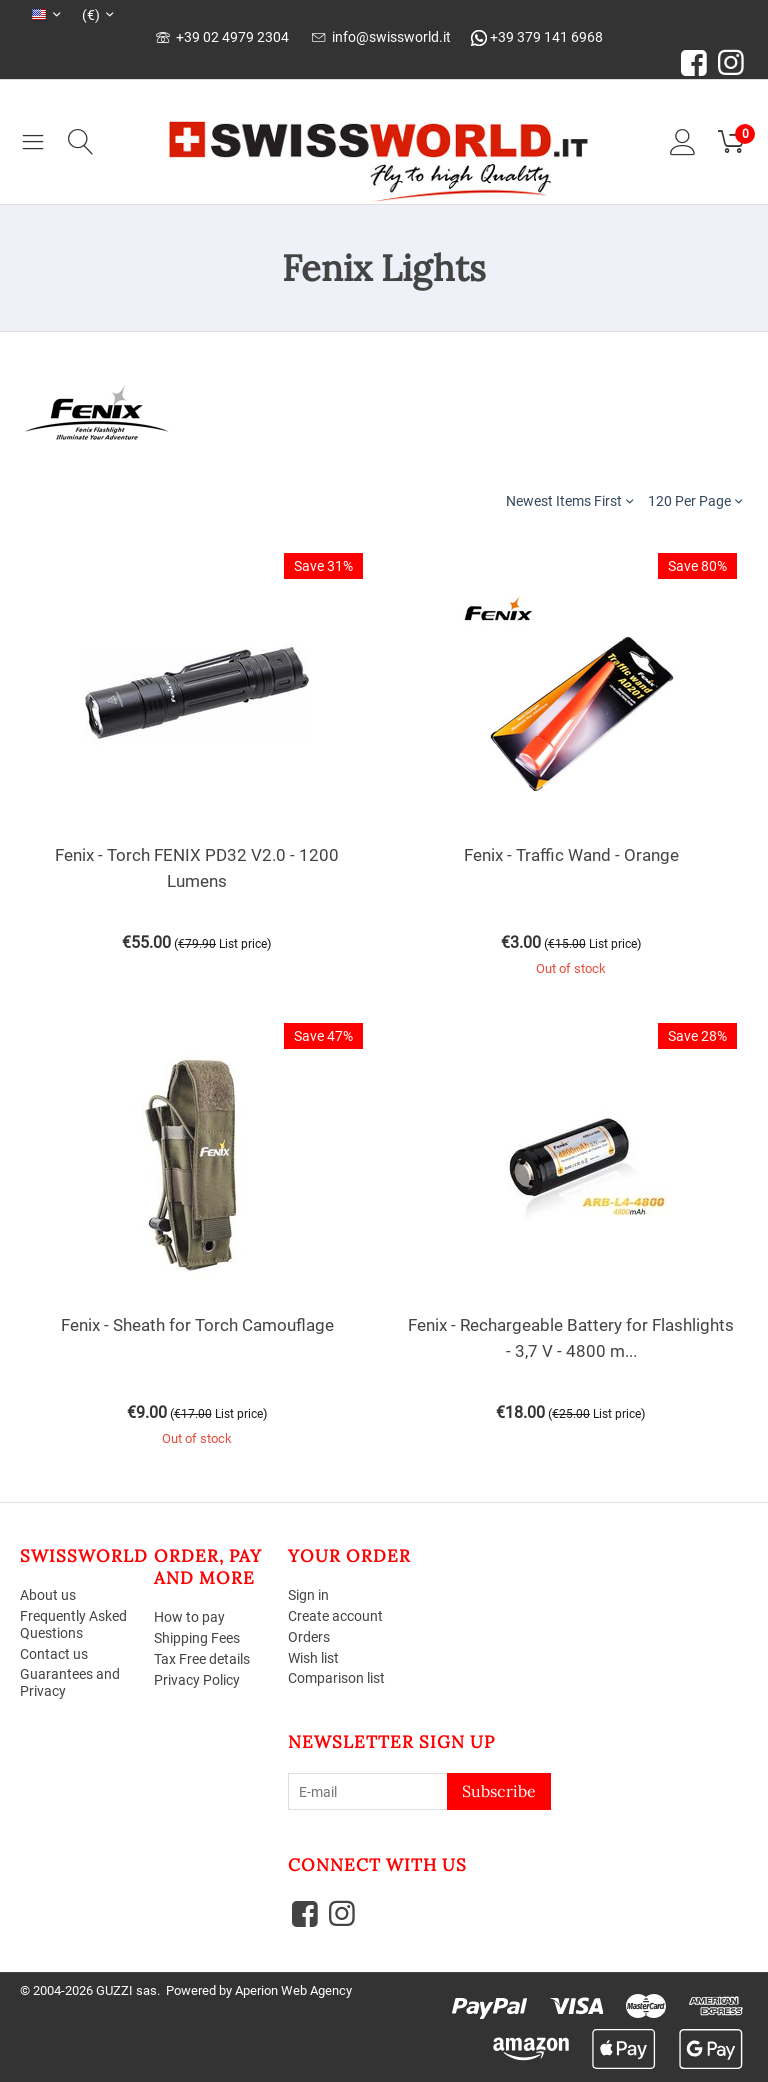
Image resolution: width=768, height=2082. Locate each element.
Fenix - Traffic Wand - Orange (571, 855)
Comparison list (336, 1678)
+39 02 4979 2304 (222, 37)
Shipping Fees (197, 1638)
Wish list (313, 1658)
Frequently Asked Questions (73, 1624)
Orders (309, 1637)
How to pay (189, 1617)
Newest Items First (569, 500)
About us (48, 1595)
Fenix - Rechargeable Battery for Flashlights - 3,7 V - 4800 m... (571, 1338)
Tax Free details (202, 1659)
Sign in (308, 1595)
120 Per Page (695, 500)
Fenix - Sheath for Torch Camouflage (197, 1325)
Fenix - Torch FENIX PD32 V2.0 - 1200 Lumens (197, 868)
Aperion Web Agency (293, 1990)
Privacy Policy (197, 1680)
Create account (335, 1616)
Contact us (54, 1654)
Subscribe (499, 1791)
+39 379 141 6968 (537, 37)
